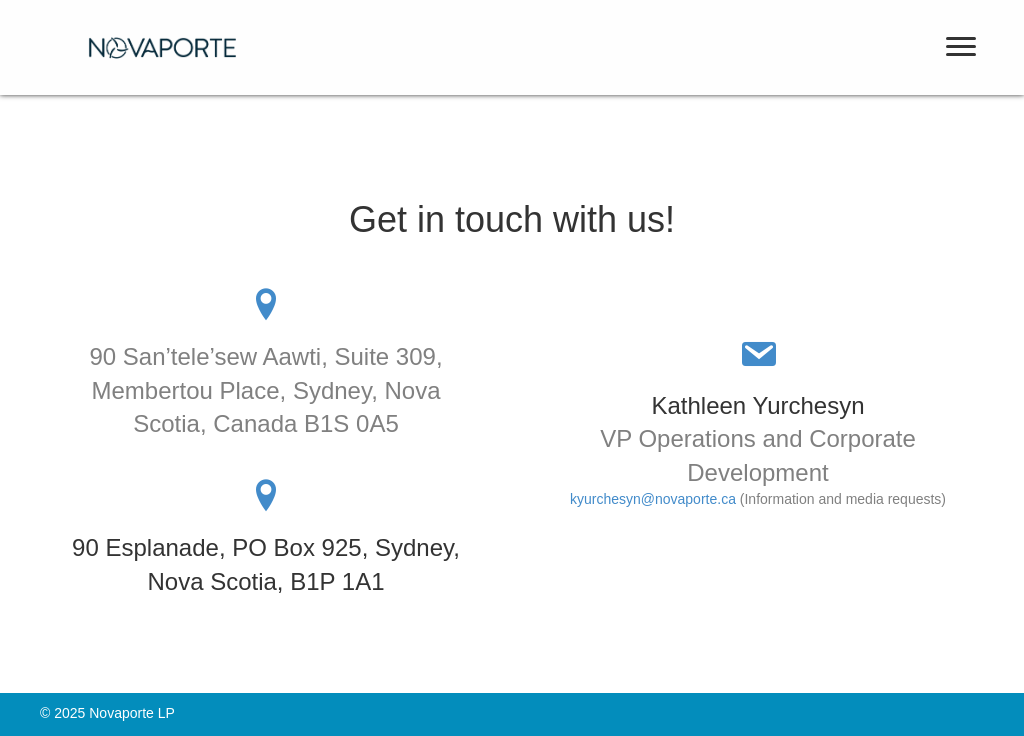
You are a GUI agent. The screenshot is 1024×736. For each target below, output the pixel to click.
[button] (961, 47)
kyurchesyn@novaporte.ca (653, 499)
